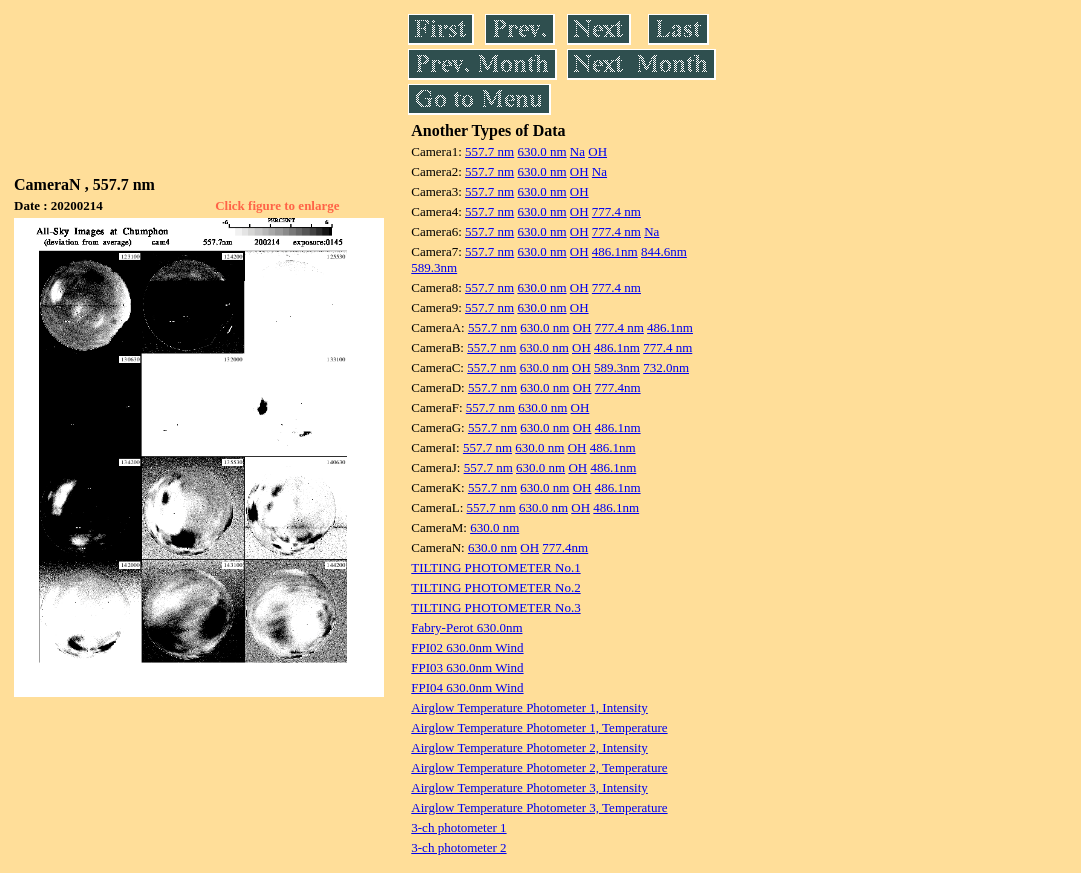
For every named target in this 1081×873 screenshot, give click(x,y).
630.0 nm (541, 151)
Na (577, 151)
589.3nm (434, 267)
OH (597, 151)
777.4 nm (616, 211)
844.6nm (664, 251)
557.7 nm (489, 151)
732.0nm (666, 367)
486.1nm (615, 251)
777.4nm (618, 387)
